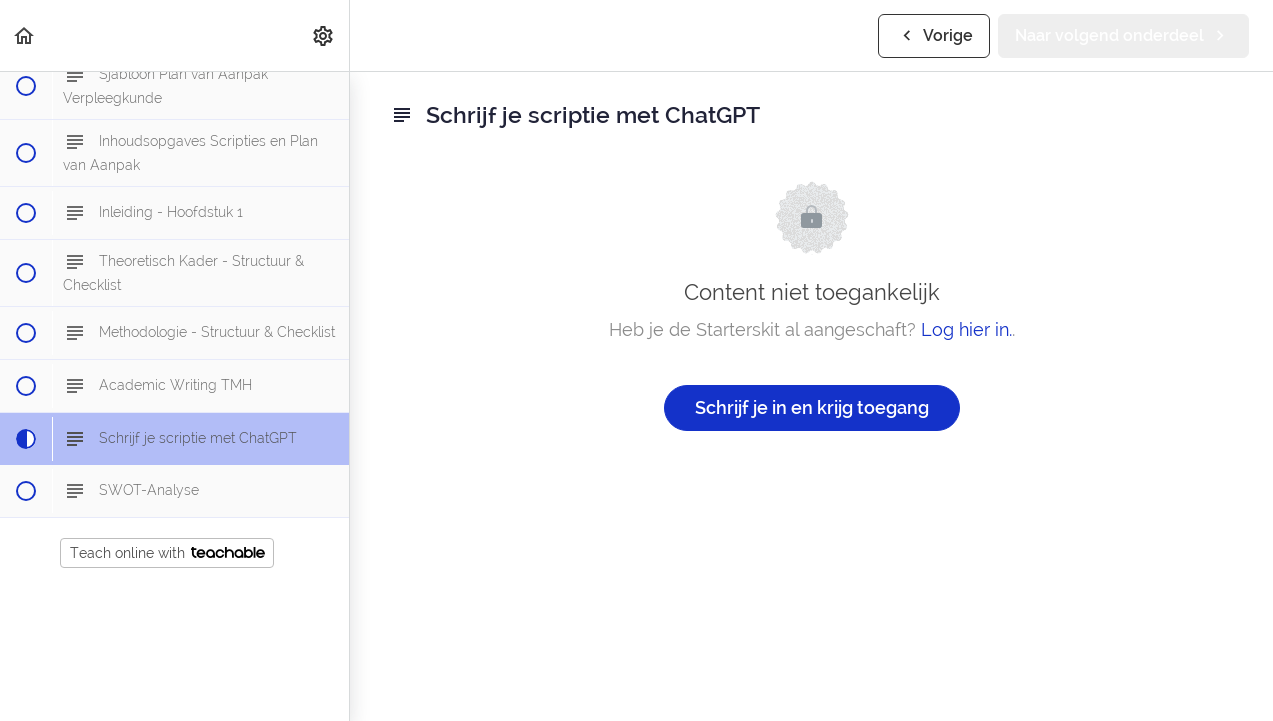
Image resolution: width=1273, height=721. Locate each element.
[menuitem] (324, 35)
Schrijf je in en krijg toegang (812, 407)
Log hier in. (966, 329)
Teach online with (167, 553)
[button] (25, 35)
